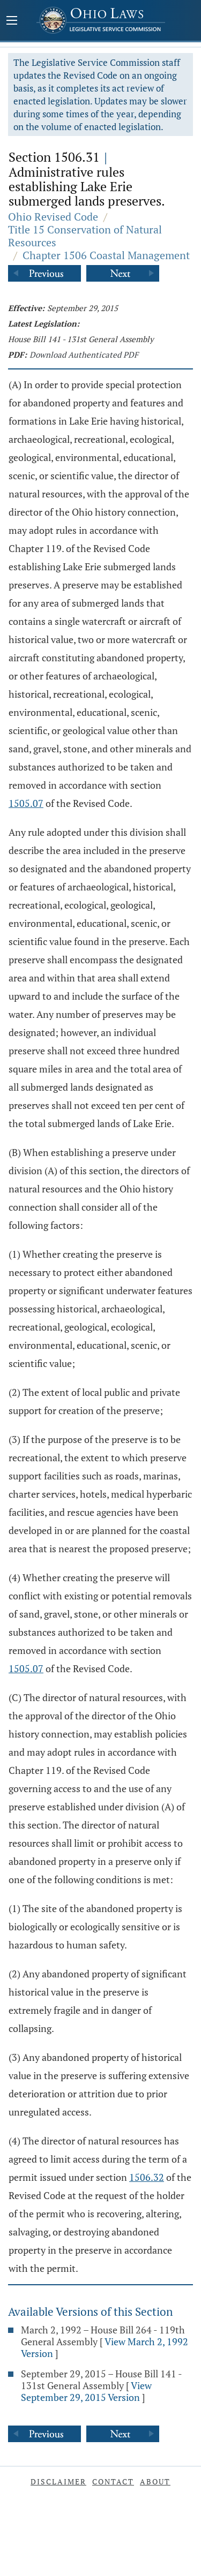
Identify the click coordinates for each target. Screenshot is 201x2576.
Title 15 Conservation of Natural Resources (85, 236)
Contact (113, 2481)
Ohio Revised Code (53, 216)
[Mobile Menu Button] (11, 21)
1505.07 (26, 803)
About (155, 2481)
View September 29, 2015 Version (86, 2391)
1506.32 (146, 2177)
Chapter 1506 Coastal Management (106, 255)
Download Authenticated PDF (83, 354)
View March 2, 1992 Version (104, 2347)
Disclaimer (58, 2481)
